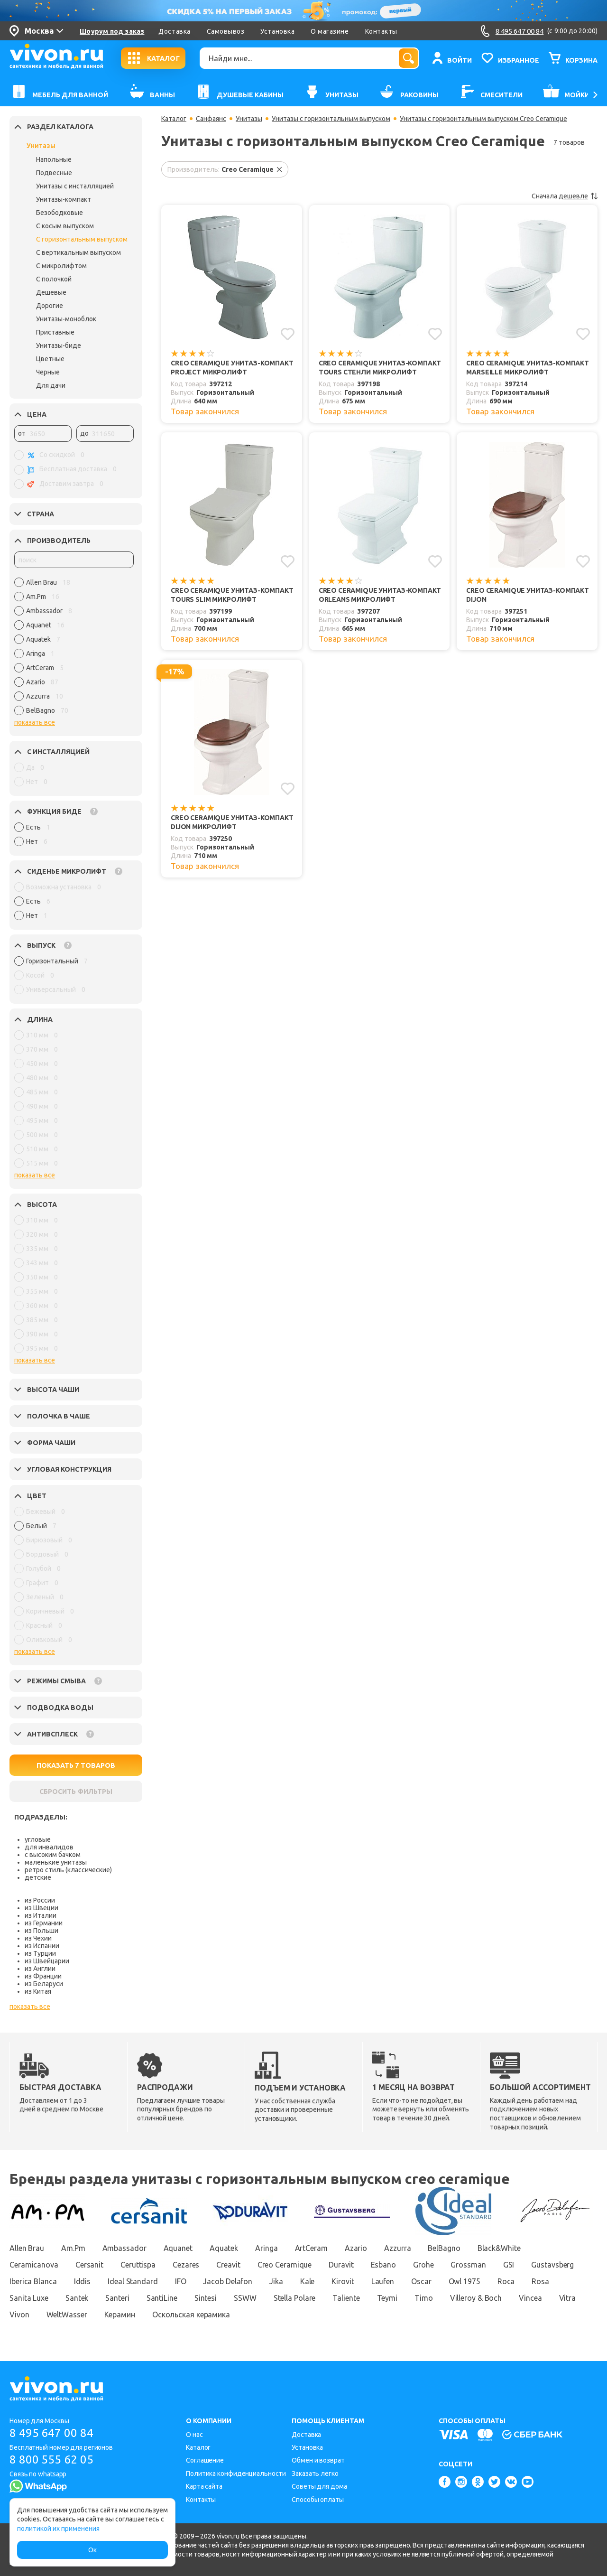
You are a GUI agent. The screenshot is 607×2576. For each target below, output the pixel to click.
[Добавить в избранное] (287, 334)
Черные (48, 372)
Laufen (382, 2281)
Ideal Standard (133, 2281)
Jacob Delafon (227, 2281)
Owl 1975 (464, 2281)
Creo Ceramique (285, 2264)
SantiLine (162, 2298)
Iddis (82, 2281)
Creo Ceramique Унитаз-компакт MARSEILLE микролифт (527, 367)
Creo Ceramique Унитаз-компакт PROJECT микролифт (232, 367)
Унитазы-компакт (63, 199)
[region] (74, 649)
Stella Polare (295, 2298)
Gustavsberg (552, 2264)
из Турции (40, 1953)
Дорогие (49, 305)
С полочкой (54, 279)
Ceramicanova (33, 2264)
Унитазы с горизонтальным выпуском (331, 118)
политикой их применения (58, 2528)
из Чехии (38, 1938)
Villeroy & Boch (476, 2298)
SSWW (245, 2298)
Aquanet (178, 2248)
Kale (307, 2281)
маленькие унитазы (56, 1862)
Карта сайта (204, 2486)
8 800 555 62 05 (51, 2459)
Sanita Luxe (28, 2298)
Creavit (228, 2264)
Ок (92, 2550)
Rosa (540, 2281)
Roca (506, 2281)
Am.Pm (73, 2248)
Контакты (381, 31)
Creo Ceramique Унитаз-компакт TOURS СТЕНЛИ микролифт (380, 367)
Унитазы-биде (58, 345)
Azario (356, 2248)
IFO (180, 2281)
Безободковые (59, 212)
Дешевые (51, 292)
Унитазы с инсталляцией (75, 186)
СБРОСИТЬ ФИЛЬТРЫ (75, 1791)
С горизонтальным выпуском (82, 239)
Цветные (50, 359)
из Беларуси (44, 1984)
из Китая (38, 1991)
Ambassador (124, 2248)
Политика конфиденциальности (236, 2473)
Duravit (341, 2264)
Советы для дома (319, 2486)
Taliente (345, 2298)
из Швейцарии (47, 1961)
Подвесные (54, 173)
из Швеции (41, 1908)
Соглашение (205, 2460)
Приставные (55, 332)
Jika (276, 2281)
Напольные (54, 159)
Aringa (266, 2248)
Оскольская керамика (191, 2314)
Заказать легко (315, 2473)
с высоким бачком (53, 1854)
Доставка (174, 31)
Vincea (530, 2298)
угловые (38, 1839)
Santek (76, 2298)
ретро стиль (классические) (68, 1870)
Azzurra (397, 2248)
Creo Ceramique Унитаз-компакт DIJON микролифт (232, 822)
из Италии (40, 1915)
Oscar (421, 2281)
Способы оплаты (318, 2499)
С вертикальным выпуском (78, 252)
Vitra (567, 2298)
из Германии (44, 1923)
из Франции (43, 1976)
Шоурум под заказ (112, 31)
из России (40, 1900)
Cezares (186, 2264)
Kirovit (342, 2281)
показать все (34, 722)
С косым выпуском (65, 226)
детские (38, 1877)
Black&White (499, 2248)
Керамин (119, 2314)
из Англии (40, 1968)
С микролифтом (61, 266)
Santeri (117, 2298)
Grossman (468, 2264)
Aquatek (224, 2248)
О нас (194, 2434)
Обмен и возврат (318, 2460)
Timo (423, 2298)
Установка (277, 31)
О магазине (330, 31)
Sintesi (205, 2298)
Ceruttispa (138, 2264)
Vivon (19, 2314)
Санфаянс (211, 118)
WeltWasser (66, 2314)
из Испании (42, 1946)
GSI (509, 2264)
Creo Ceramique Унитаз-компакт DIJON (527, 595)
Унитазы (41, 145)
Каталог (173, 118)
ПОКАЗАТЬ (76, 1765)
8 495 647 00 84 (51, 2433)
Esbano (383, 2264)
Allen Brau (26, 2248)
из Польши (41, 1930)
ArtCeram (311, 2248)
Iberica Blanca (33, 2281)
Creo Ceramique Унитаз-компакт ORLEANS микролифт (380, 595)
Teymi (387, 2298)
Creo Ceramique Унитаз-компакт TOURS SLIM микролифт (232, 595)
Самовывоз (226, 31)
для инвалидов (49, 1847)
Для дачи (50, 385)
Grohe (423, 2264)
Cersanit (89, 2264)
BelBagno (444, 2248)
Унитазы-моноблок (66, 319)
